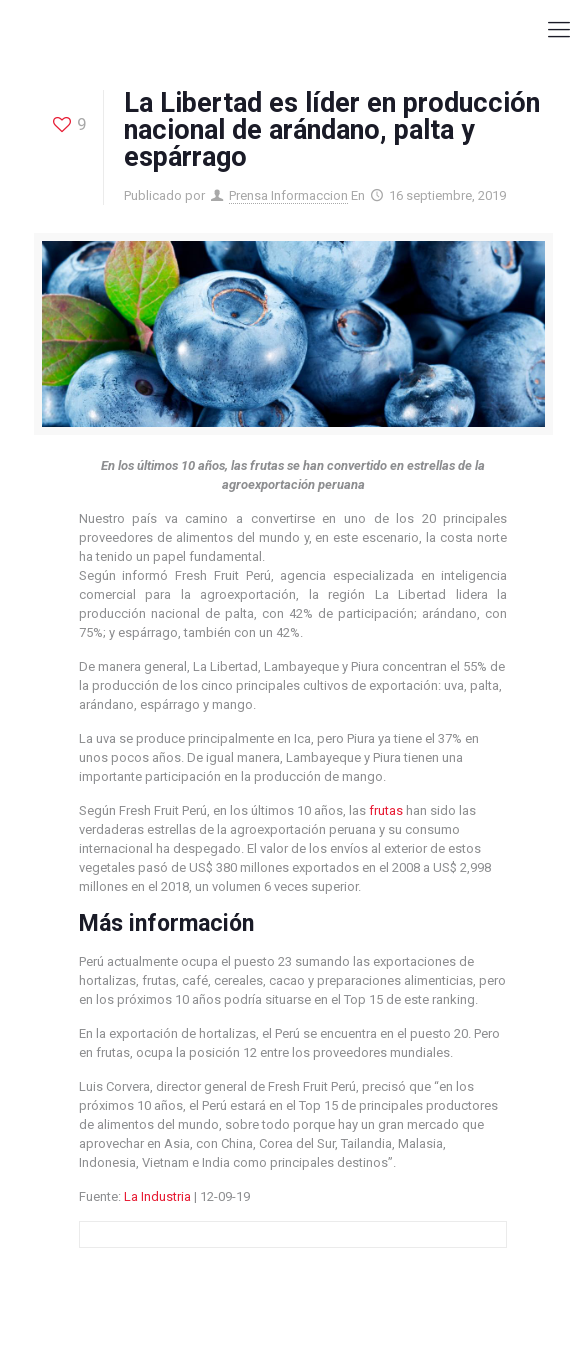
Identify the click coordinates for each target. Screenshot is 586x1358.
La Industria (157, 1196)
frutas (386, 810)
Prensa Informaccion (288, 195)
